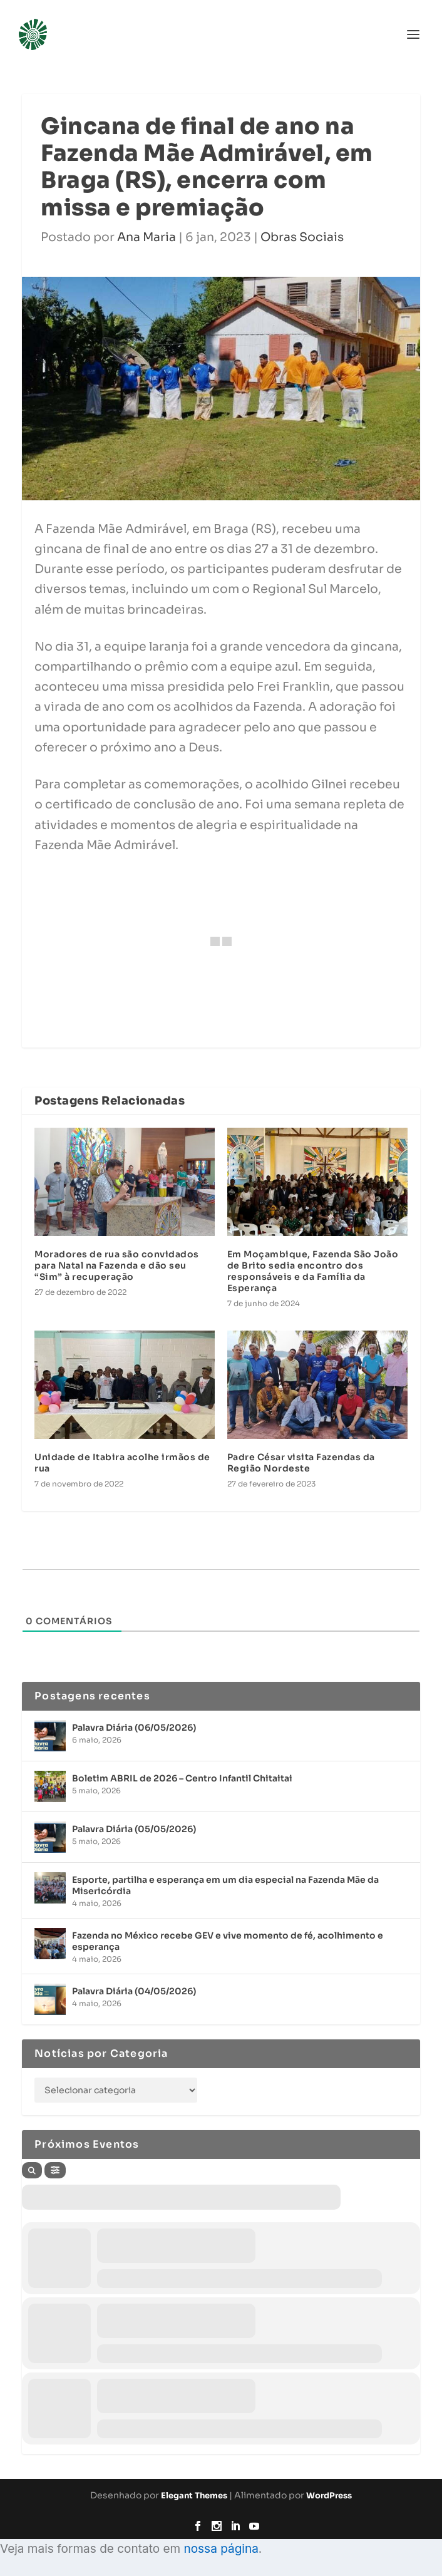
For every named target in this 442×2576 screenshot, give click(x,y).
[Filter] (55, 2170)
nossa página (220, 2549)
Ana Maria (146, 237)
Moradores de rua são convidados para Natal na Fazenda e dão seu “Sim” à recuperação (116, 1265)
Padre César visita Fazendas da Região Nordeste (301, 1462)
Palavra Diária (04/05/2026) (134, 1991)
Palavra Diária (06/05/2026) (134, 1727)
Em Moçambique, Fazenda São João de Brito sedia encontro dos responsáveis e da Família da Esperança (313, 1271)
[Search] (32, 2170)
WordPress (329, 2495)
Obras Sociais (302, 237)
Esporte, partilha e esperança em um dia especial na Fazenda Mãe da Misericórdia (225, 1885)
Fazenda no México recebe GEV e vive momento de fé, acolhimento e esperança (227, 1941)
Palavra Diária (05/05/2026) (134, 1829)
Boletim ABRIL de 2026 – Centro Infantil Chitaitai (182, 1778)
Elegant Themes (194, 2495)
